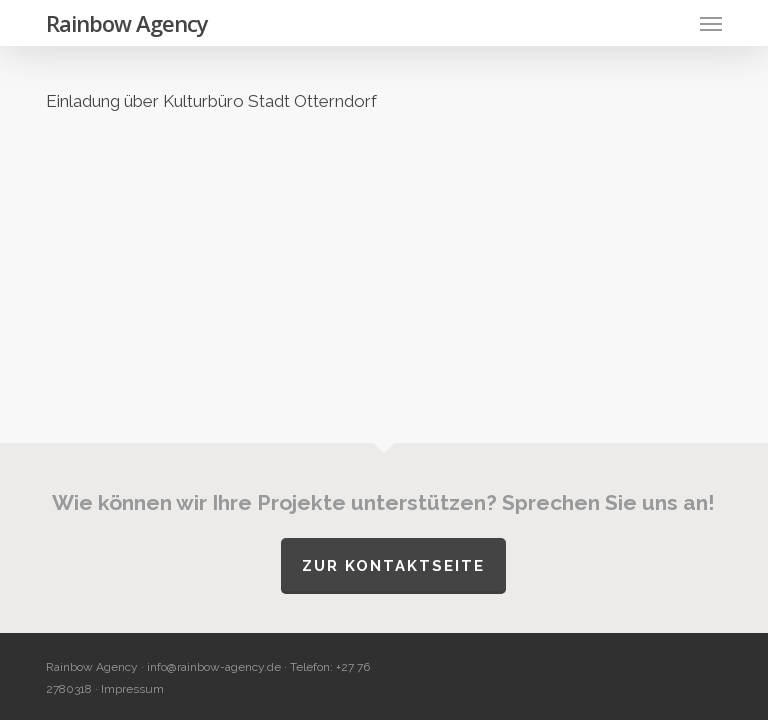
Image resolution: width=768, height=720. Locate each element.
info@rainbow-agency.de (214, 667)
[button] (711, 23)
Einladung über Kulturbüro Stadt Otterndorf (211, 101)
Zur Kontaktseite (393, 566)
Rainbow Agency (127, 23)
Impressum (132, 689)
